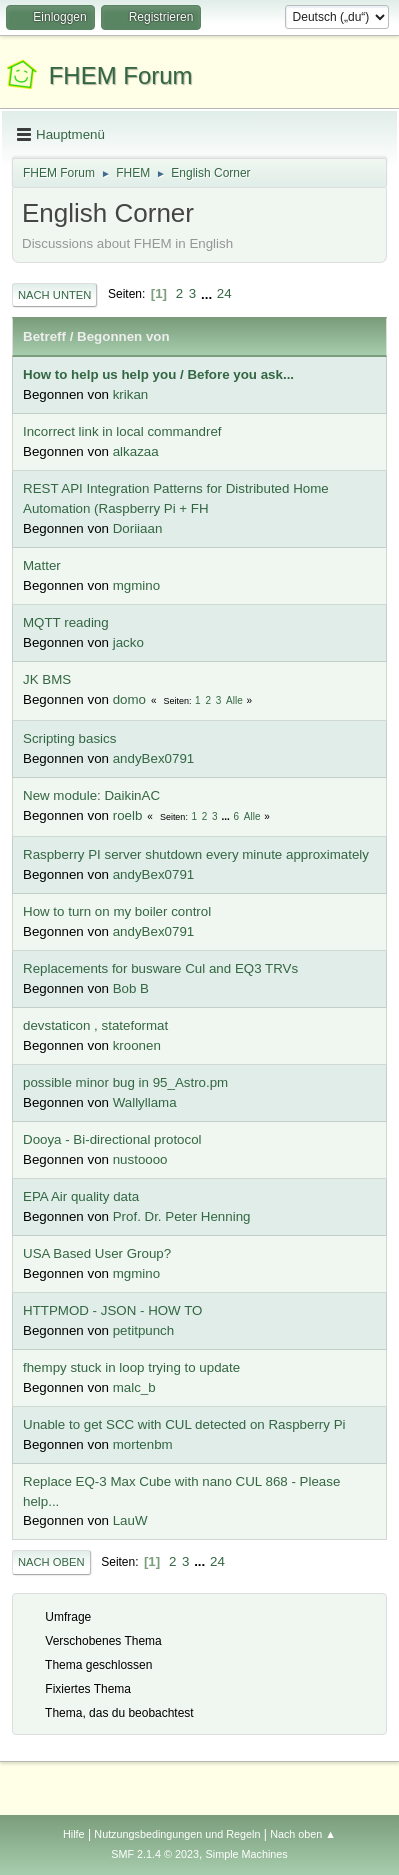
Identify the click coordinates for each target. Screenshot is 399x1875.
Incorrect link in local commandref (122, 431)
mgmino (136, 585)
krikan (131, 394)
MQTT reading (66, 622)
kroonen (137, 1045)
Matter (42, 565)
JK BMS (47, 679)
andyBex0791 (154, 758)
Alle (234, 700)
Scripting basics (69, 738)
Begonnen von (123, 336)
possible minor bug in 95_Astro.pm (125, 1082)
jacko (128, 642)
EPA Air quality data (81, 1196)
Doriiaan (138, 528)
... (208, 293)
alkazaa (136, 451)
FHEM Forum (121, 75)
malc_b (134, 1387)
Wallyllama (145, 1102)
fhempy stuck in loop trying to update (131, 1367)
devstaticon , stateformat (95, 1025)
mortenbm (143, 1444)
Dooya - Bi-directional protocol (112, 1139)
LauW (130, 1520)
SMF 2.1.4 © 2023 (155, 1854)
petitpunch (144, 1330)
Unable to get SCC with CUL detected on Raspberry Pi (184, 1424)
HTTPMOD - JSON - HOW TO (112, 1310)
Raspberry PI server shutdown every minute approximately (196, 854)
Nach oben (51, 1562)
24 (224, 293)
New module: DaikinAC (91, 795)
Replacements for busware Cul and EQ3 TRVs (160, 968)
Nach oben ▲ (303, 1834)
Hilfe (74, 1834)
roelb (128, 815)
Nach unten (54, 295)
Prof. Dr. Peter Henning (182, 1216)
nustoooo (140, 1159)
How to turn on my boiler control (117, 911)
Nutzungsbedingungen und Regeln (177, 1834)
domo (129, 699)
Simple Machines (247, 1854)
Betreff (44, 336)
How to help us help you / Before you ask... (158, 374)
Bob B (131, 988)
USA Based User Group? (97, 1253)
